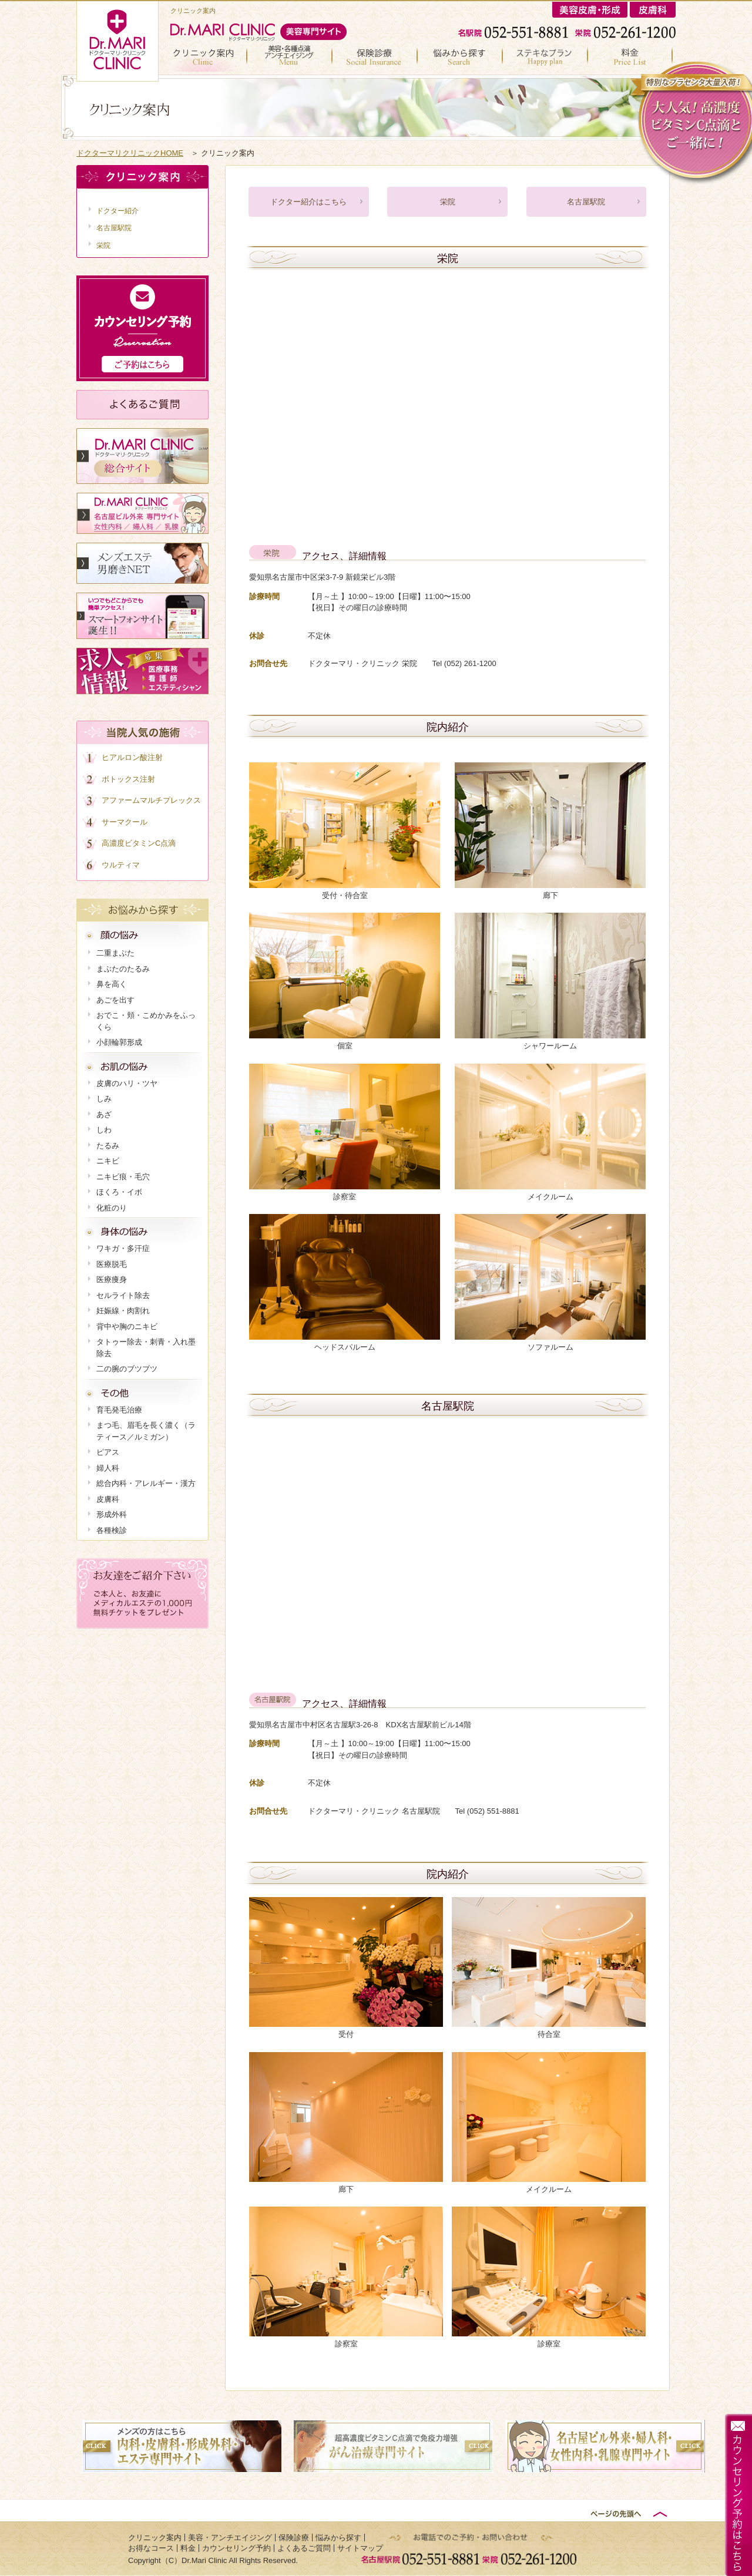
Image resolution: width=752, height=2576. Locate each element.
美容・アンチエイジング (290, 57)
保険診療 (375, 57)
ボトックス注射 (128, 779)
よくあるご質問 (304, 2548)
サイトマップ (360, 2548)
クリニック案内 (208, 57)
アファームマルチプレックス (151, 800)
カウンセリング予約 (236, 2548)
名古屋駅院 (586, 201)
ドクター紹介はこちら (308, 201)
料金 (632, 57)
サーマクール (124, 822)
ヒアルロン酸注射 (132, 757)
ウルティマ (121, 864)
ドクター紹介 (117, 211)
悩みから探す (460, 57)
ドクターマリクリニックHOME (129, 153)
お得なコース (545, 57)
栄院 (447, 201)
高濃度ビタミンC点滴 (139, 843)
